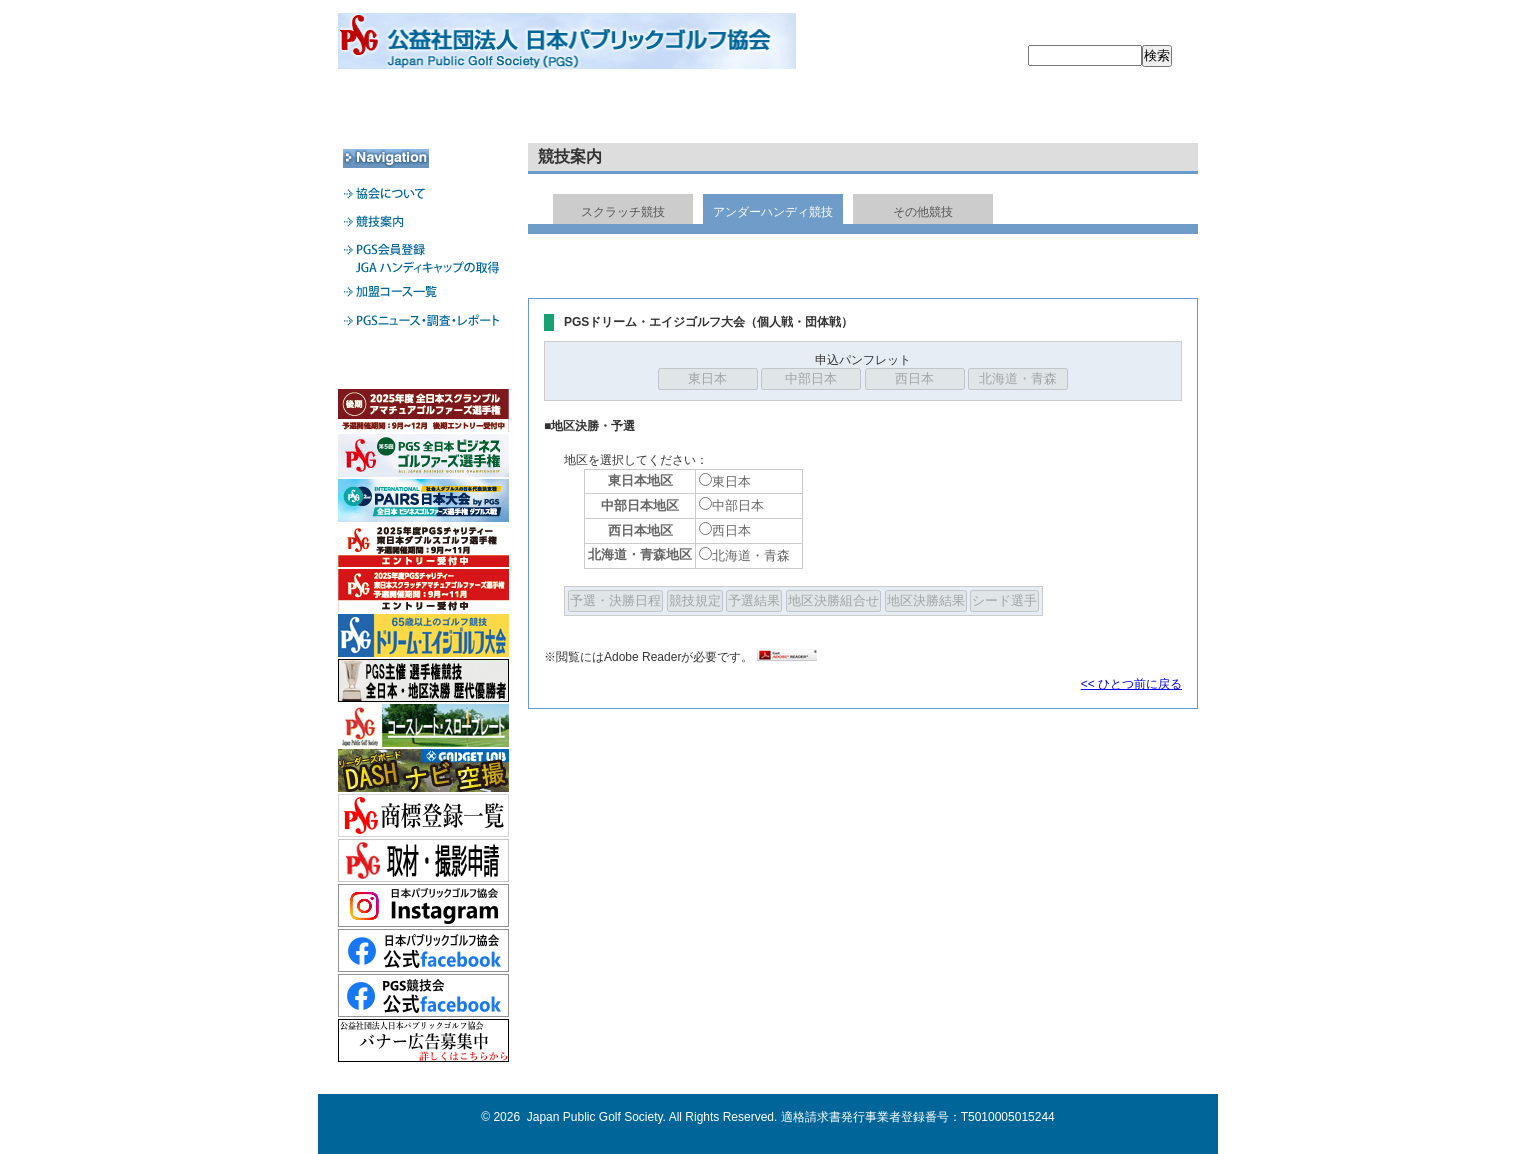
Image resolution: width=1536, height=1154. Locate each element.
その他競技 (923, 212)
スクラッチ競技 (623, 212)
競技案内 (595, 110)
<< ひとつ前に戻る (1131, 684)
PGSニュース (1111, 110)
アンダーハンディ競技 (773, 212)
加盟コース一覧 (939, 110)
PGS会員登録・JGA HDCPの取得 (767, 110)
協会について (423, 110)
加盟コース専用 (423, 362)
